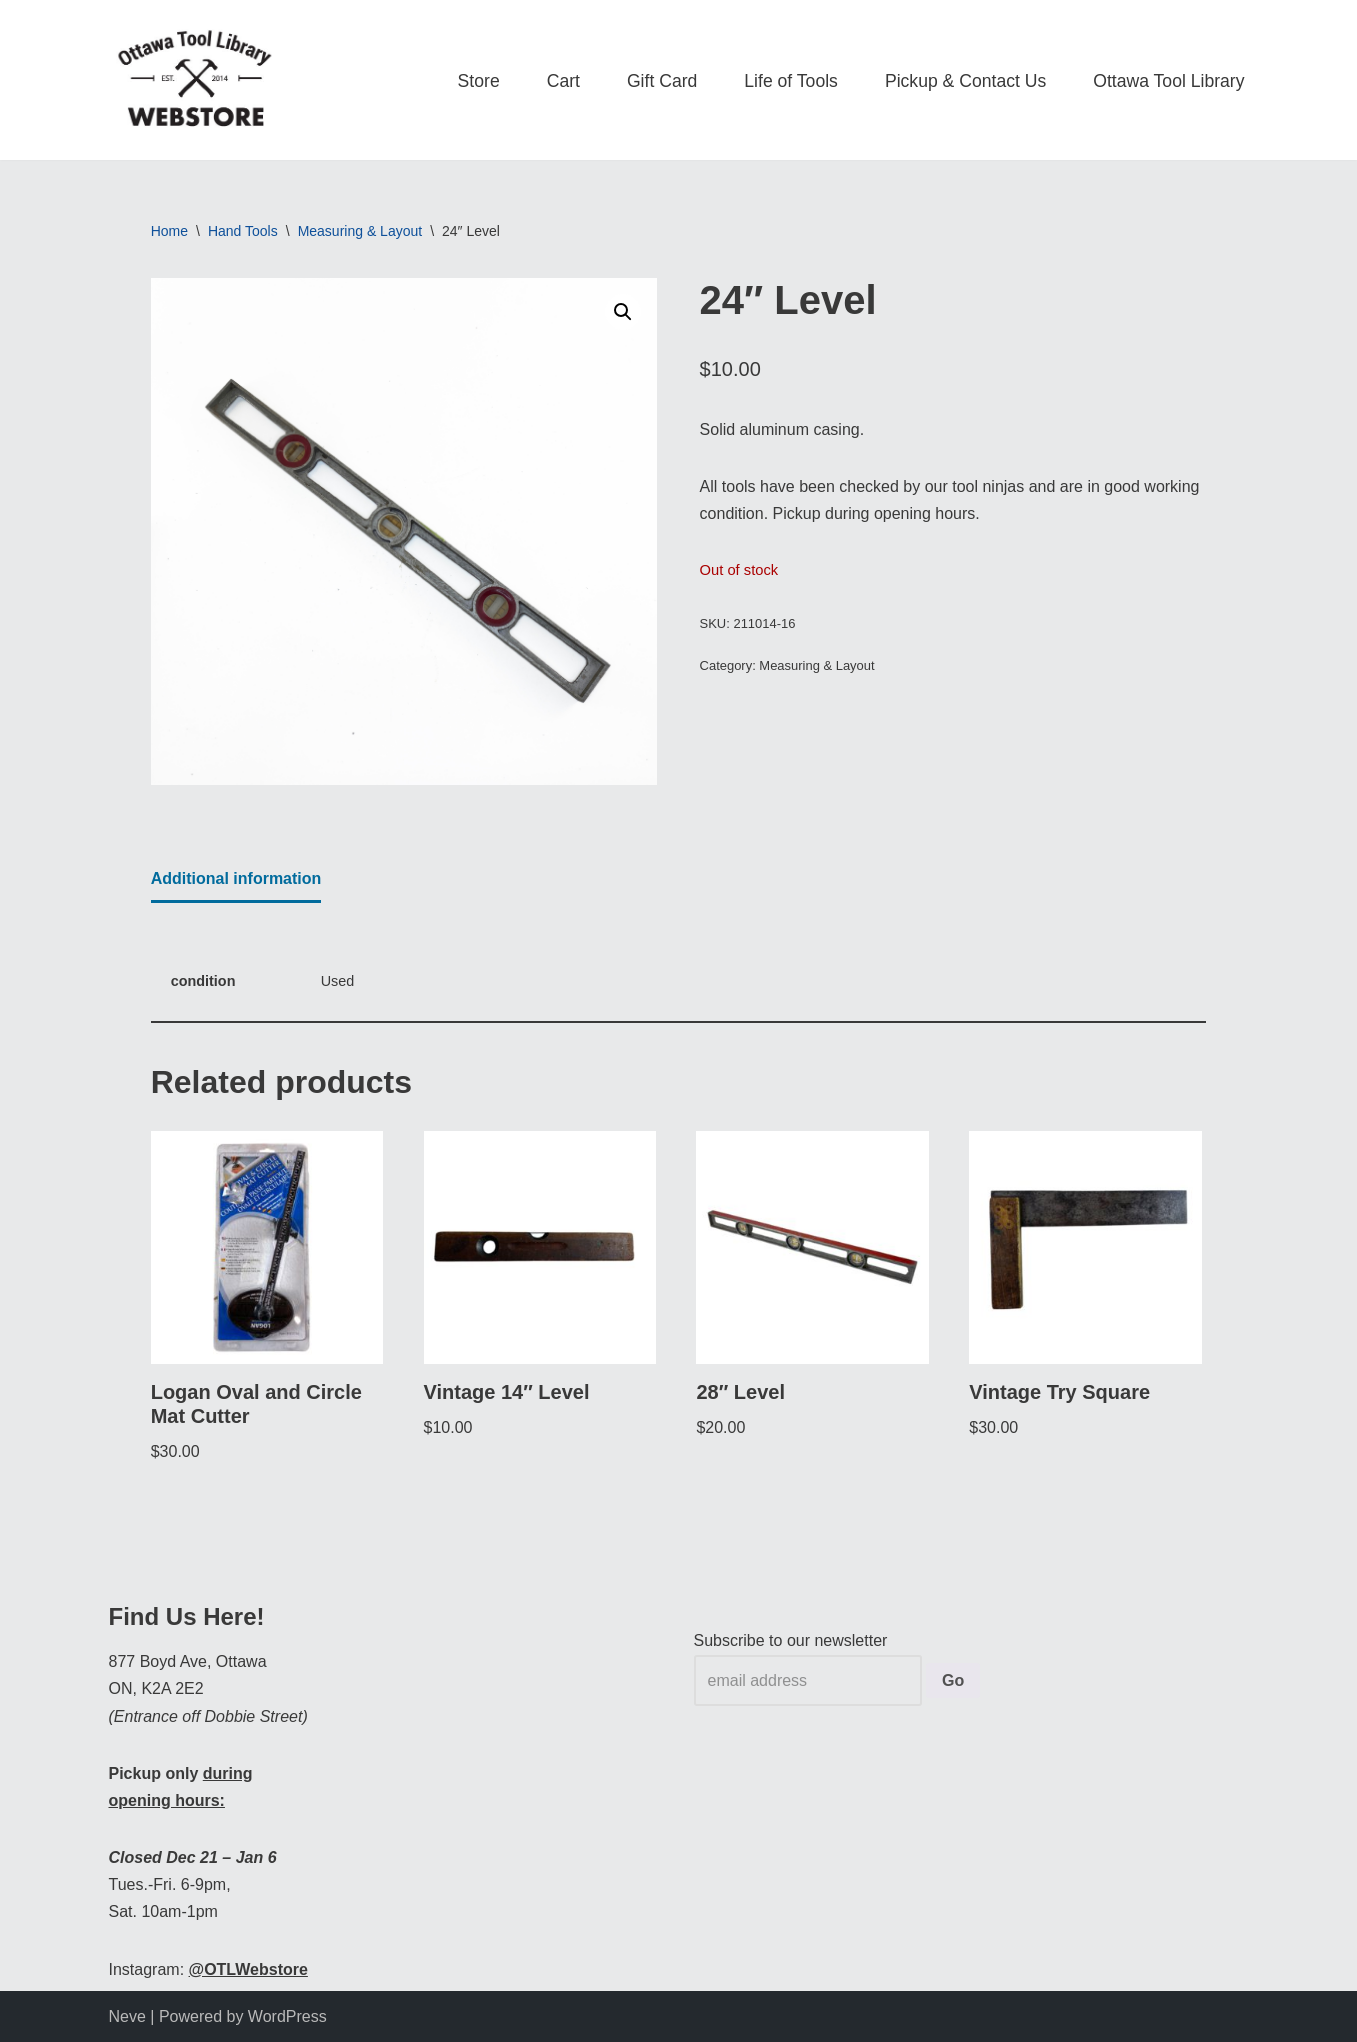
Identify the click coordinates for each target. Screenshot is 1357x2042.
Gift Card (662, 81)
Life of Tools (791, 81)
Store (479, 81)
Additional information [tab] (236, 878)
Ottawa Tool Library (1168, 81)
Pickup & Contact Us (965, 81)
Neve (127, 2016)
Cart (563, 81)
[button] (623, 312)
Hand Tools (243, 231)
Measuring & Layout (360, 231)
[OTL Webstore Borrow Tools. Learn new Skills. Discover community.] (194, 80)
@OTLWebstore (248, 1969)
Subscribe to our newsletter (791, 1640)
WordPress (287, 2016)
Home (169, 231)
